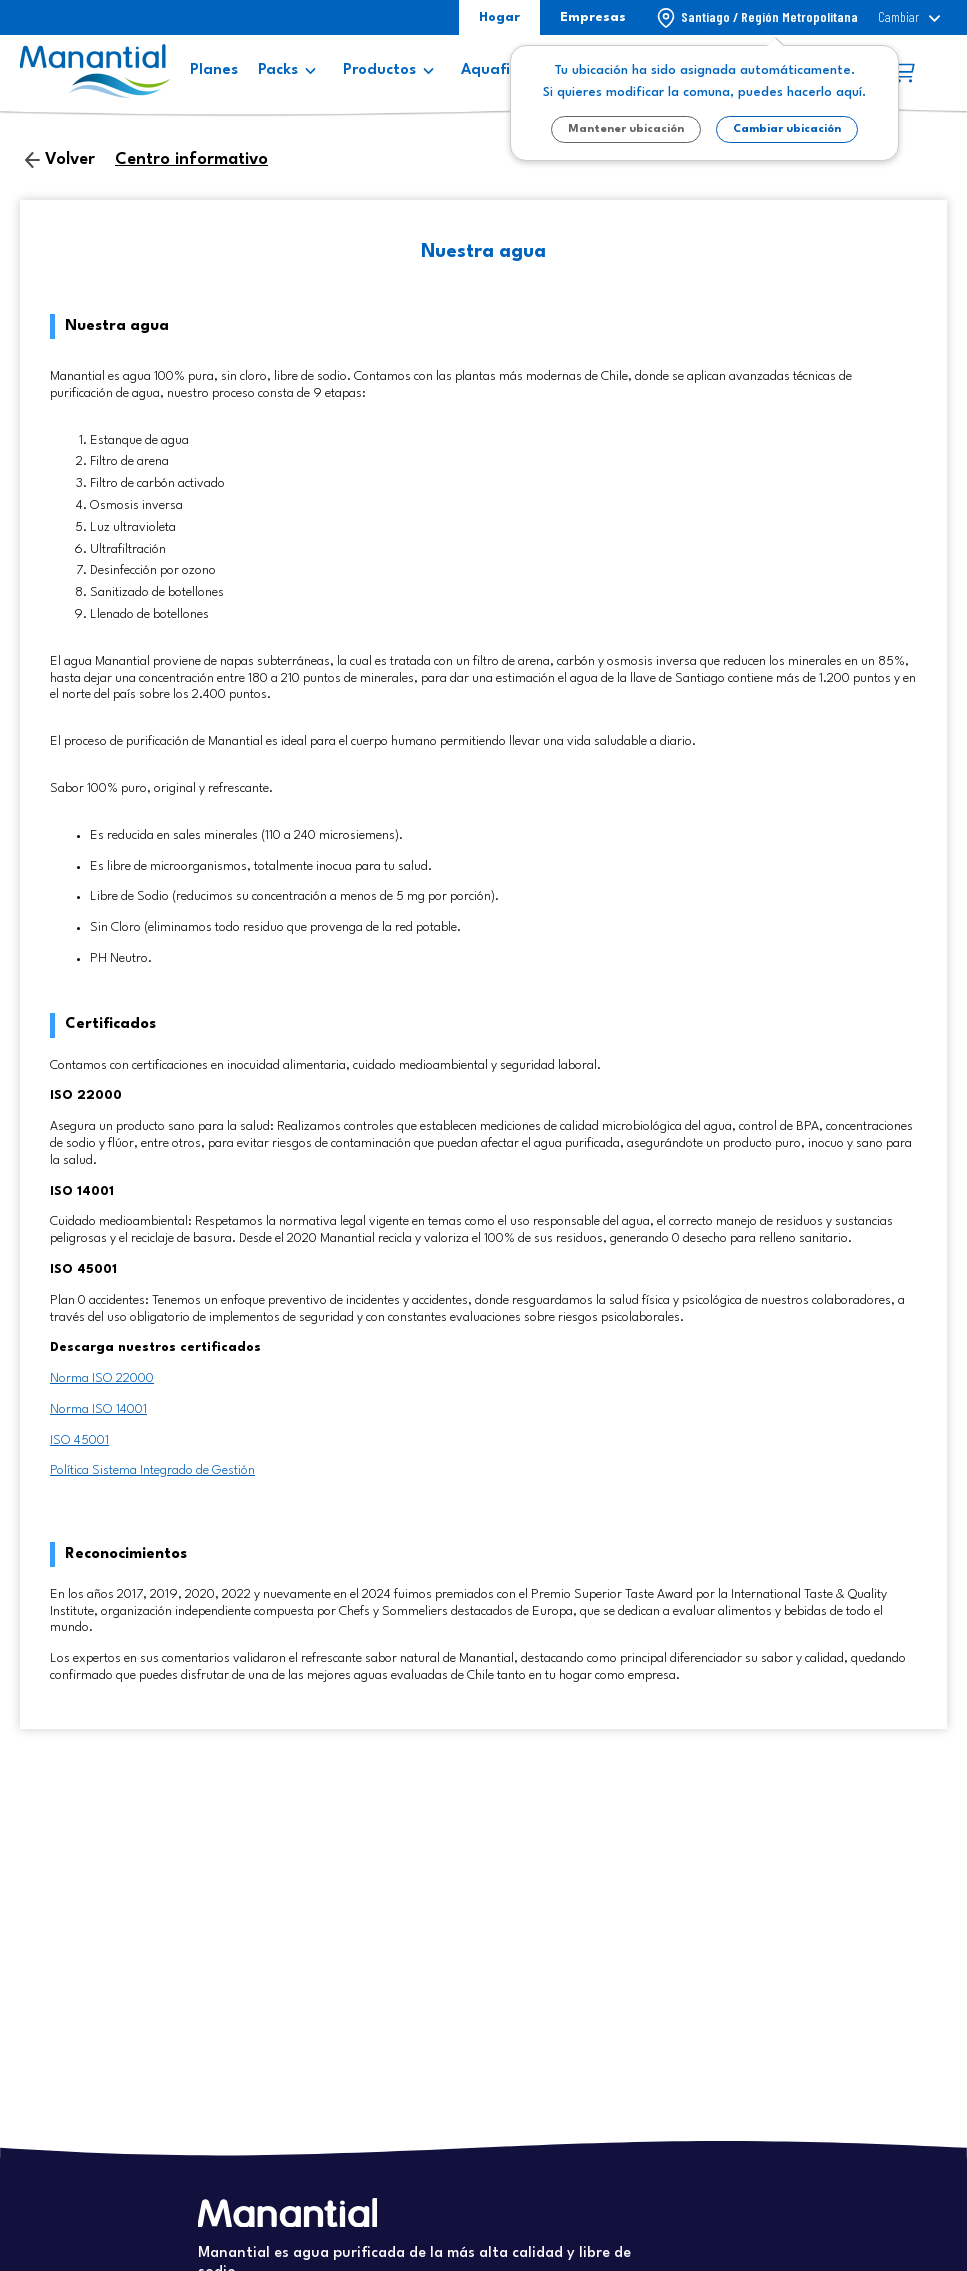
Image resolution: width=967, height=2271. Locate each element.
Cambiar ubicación (787, 129)
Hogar (499, 17)
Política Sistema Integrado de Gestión (152, 1470)
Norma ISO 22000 (102, 1378)
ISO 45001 (79, 1440)
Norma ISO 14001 (98, 1409)
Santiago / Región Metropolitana (769, 17)
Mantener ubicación (626, 129)
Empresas (593, 17)
